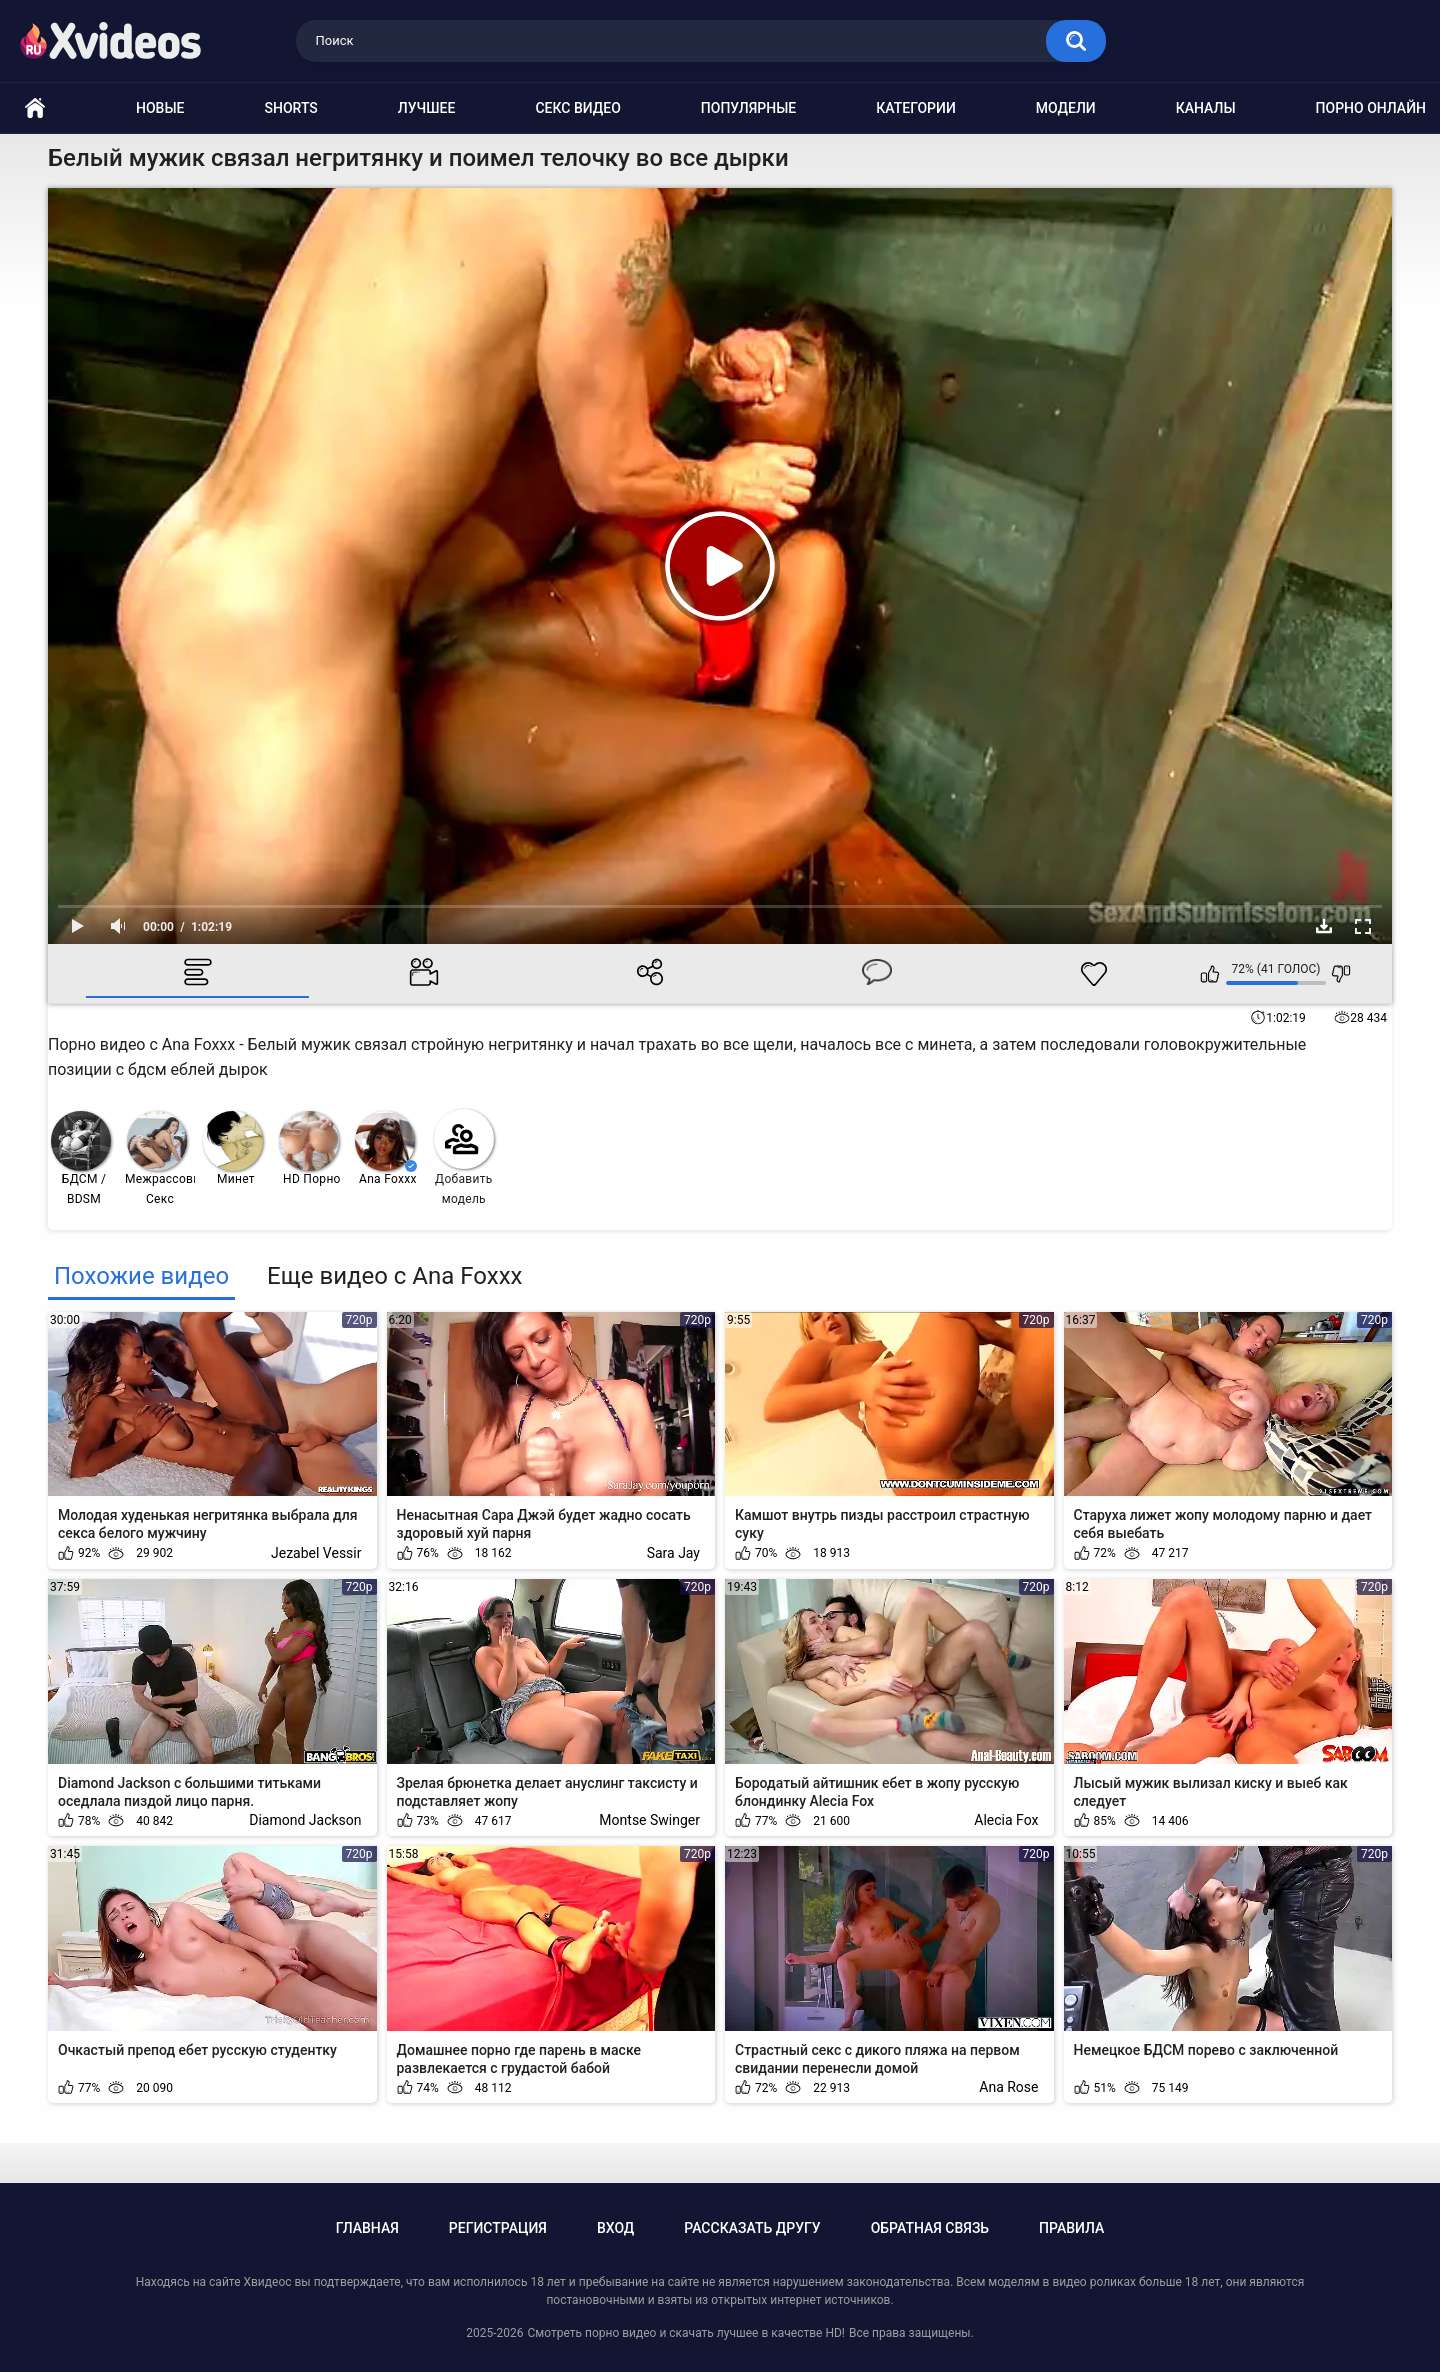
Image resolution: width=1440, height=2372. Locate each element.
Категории (916, 108)
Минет (233, 1148)
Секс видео (577, 108)
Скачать (1324, 926)
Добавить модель (464, 1157)
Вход (615, 2228)
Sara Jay (673, 1553)
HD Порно (310, 1148)
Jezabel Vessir (316, 1553)
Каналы (1206, 108)
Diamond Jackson (305, 1820)
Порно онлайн (1371, 108)
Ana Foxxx (386, 1148)
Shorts (291, 108)
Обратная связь (930, 2228)
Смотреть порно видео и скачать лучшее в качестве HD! (685, 2333)
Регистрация (498, 2228)
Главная (367, 2228)
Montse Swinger (649, 1820)
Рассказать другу (752, 2228)
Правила (1071, 2228)
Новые (160, 108)
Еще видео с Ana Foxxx (394, 1276)
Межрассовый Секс (160, 1158)
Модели (1066, 108)
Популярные (748, 108)
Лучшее (427, 108)
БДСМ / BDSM (81, 1158)
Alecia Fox (1006, 1820)
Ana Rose (1008, 2087)
